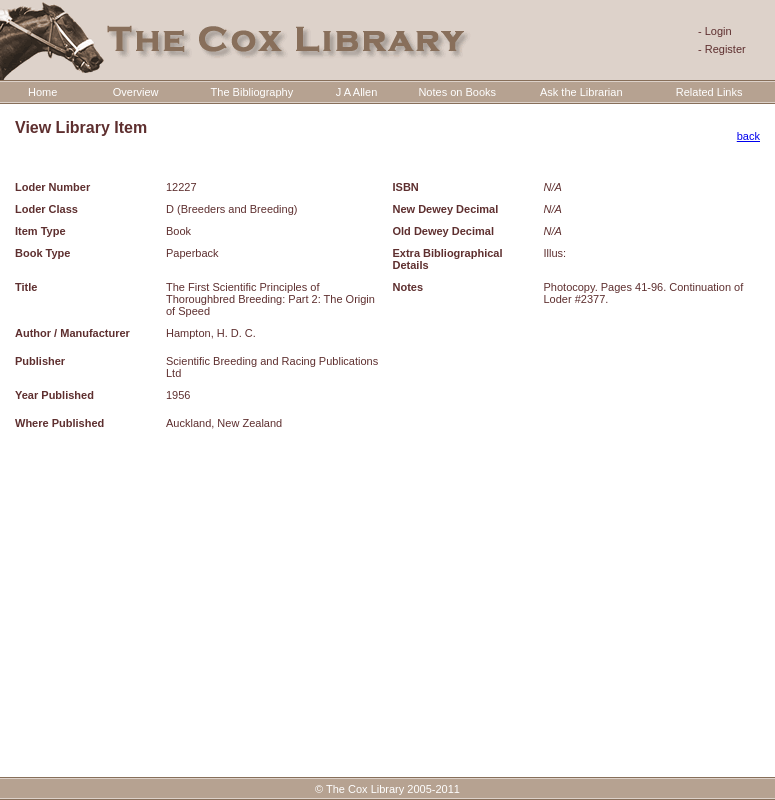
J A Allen (357, 92)
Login (718, 31)
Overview (136, 92)
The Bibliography (252, 92)
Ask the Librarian (581, 92)
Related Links (709, 92)
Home (42, 92)
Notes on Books (457, 92)
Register (725, 49)
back (748, 136)
